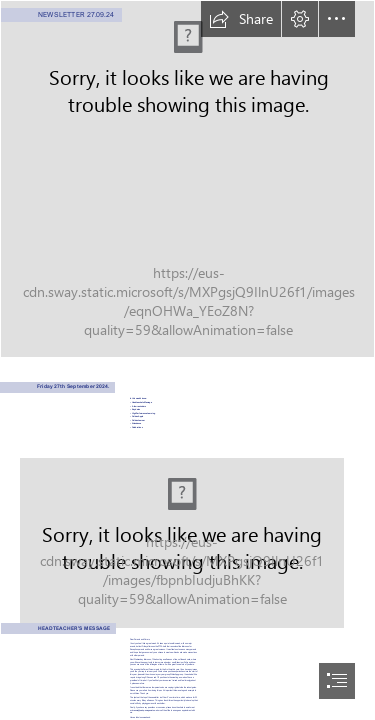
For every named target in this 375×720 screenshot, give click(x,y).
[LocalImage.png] (187, 179)
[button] (241, 19)
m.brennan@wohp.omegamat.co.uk (144, 710)
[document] (187, 360)
